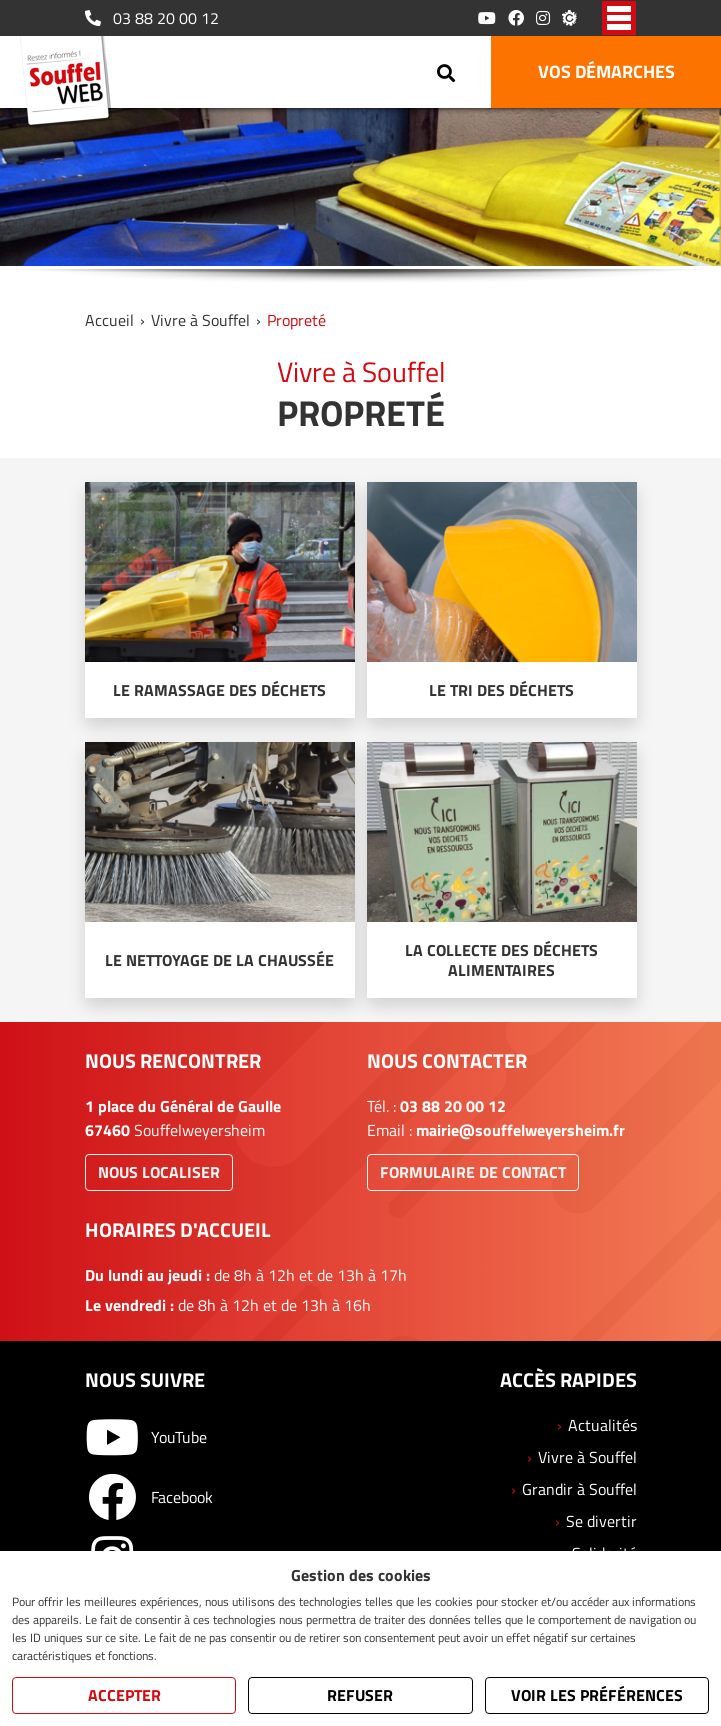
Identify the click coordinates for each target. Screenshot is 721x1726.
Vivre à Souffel (200, 320)
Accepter (124, 1695)
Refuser (360, 1695)
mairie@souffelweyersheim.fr (520, 1130)
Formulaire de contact (473, 1172)
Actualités (602, 1425)
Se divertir (601, 1521)
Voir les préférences (597, 1695)
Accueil (109, 320)
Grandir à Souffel (579, 1489)
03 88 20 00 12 (152, 18)
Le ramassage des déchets (219, 690)
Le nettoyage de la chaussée (219, 960)
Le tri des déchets (501, 690)
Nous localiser (159, 1172)
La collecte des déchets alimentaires (501, 960)
